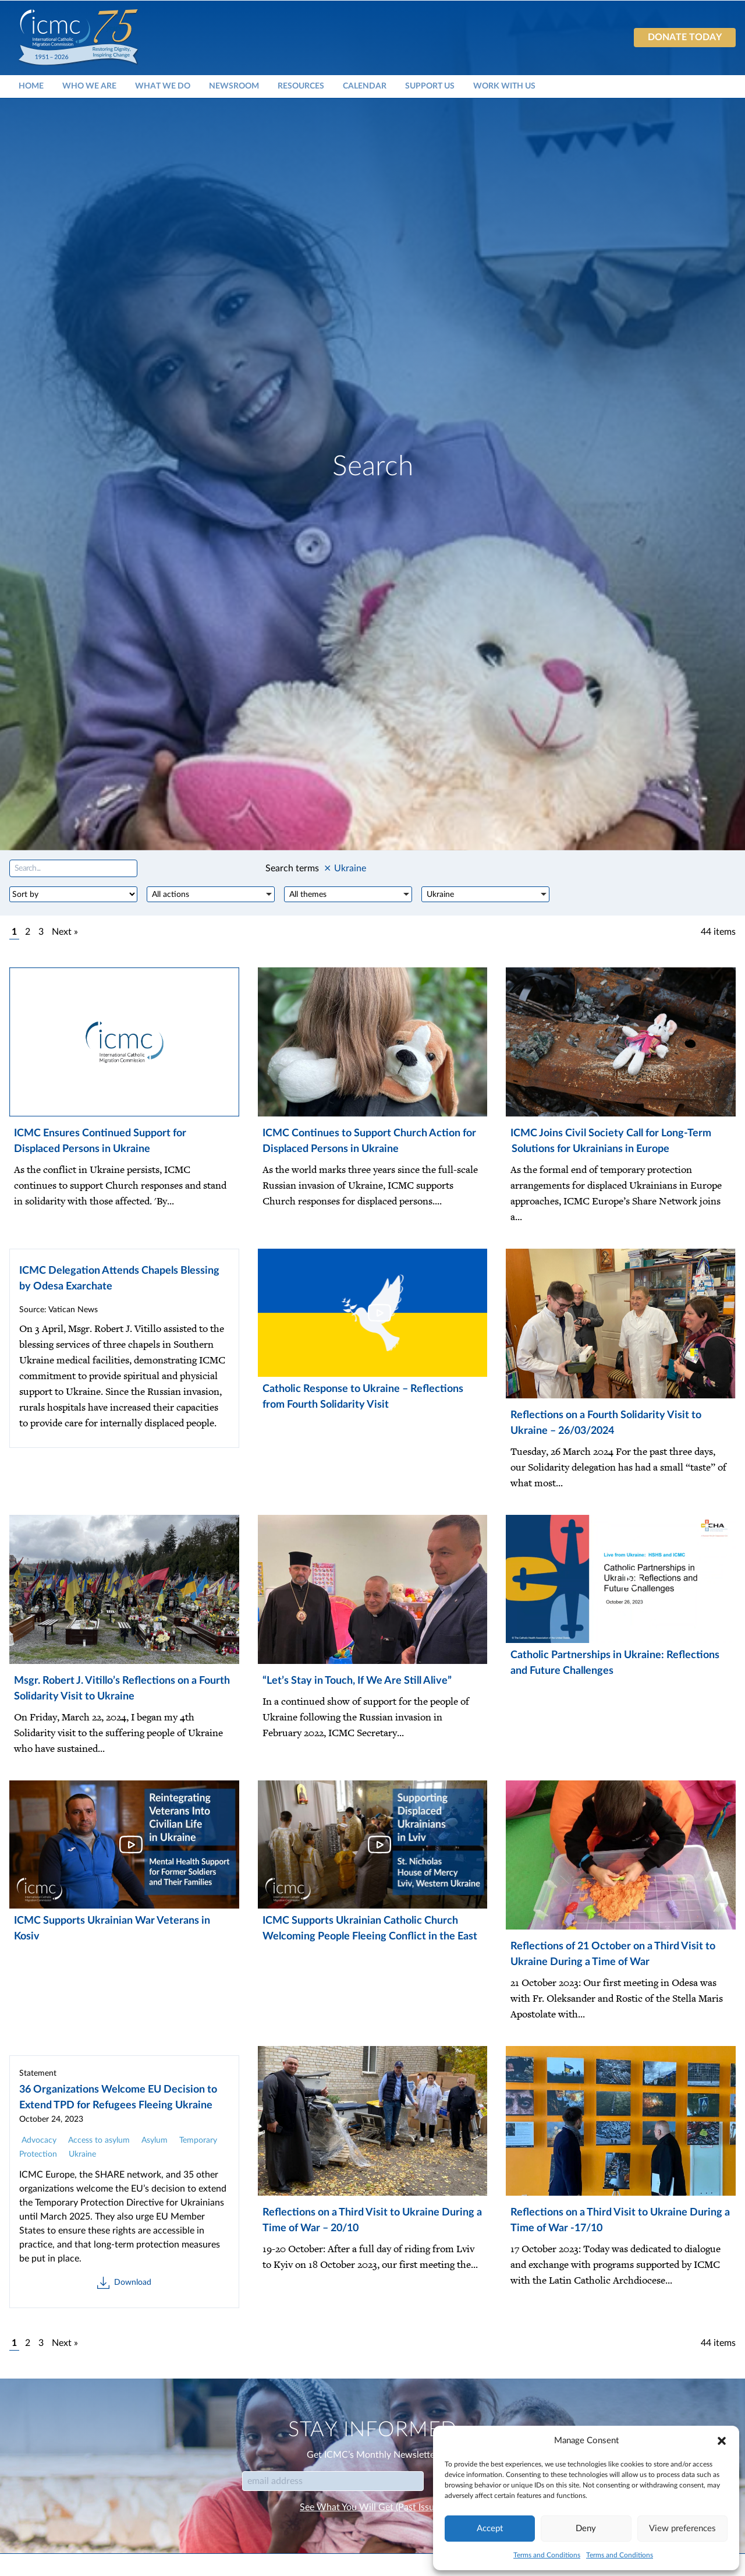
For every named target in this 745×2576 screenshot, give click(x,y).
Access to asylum (99, 2140)
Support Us (430, 86)
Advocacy (39, 2140)
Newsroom (234, 86)
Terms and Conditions (546, 2555)
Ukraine (82, 2154)
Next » (65, 932)
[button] (722, 2441)
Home (31, 86)
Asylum (154, 2140)
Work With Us (504, 86)
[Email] (333, 2481)
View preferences (682, 2528)
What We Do (162, 86)
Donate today (685, 37)
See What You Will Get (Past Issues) (372, 2507)
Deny (586, 2528)
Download (124, 2283)
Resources (301, 86)
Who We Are (89, 86)
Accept (490, 2528)
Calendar (364, 86)
